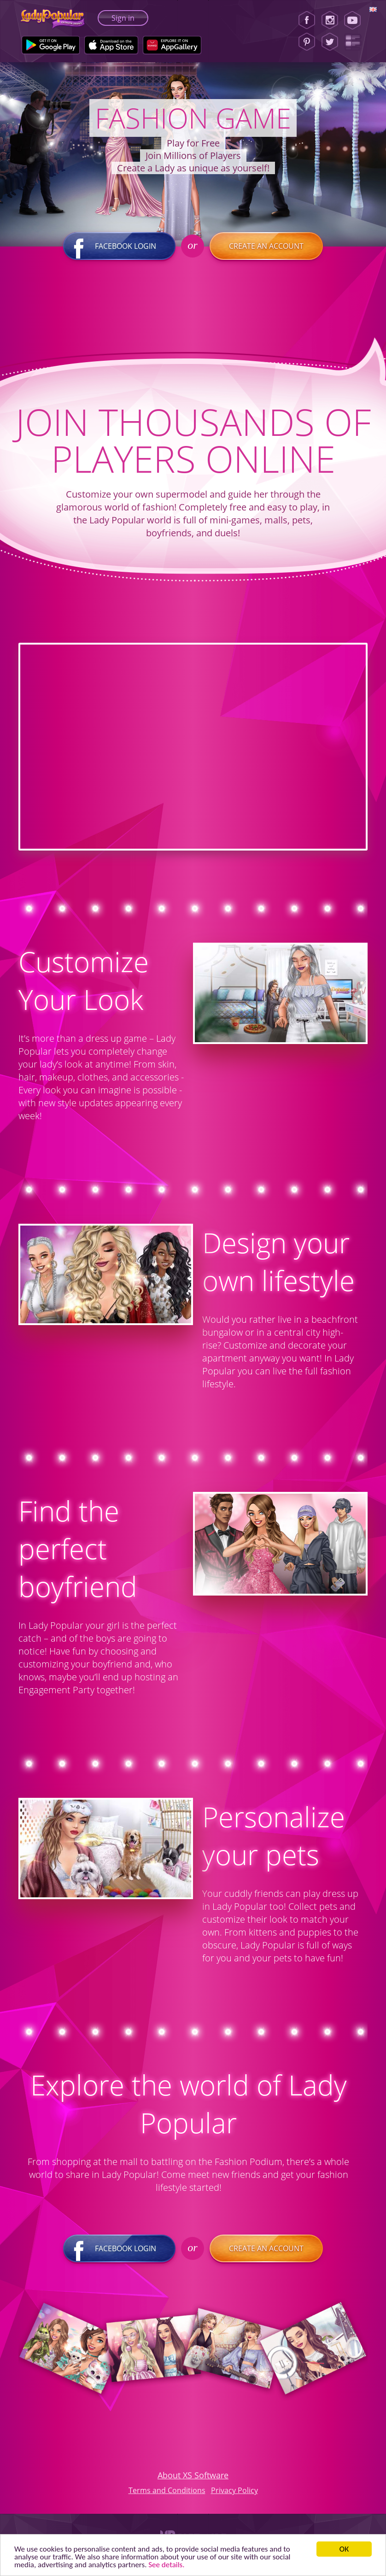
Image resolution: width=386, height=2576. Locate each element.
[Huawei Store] (172, 45)
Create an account (266, 246)
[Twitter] (330, 42)
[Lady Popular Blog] (355, 42)
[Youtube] (355, 20)
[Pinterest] (306, 42)
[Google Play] (51, 45)
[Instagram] (330, 20)
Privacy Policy (234, 2490)
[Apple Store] (111, 45)
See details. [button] (166, 2565)
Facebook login (119, 246)
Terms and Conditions (167, 2490)
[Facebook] (306, 20)
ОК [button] (344, 2549)
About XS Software (193, 2475)
